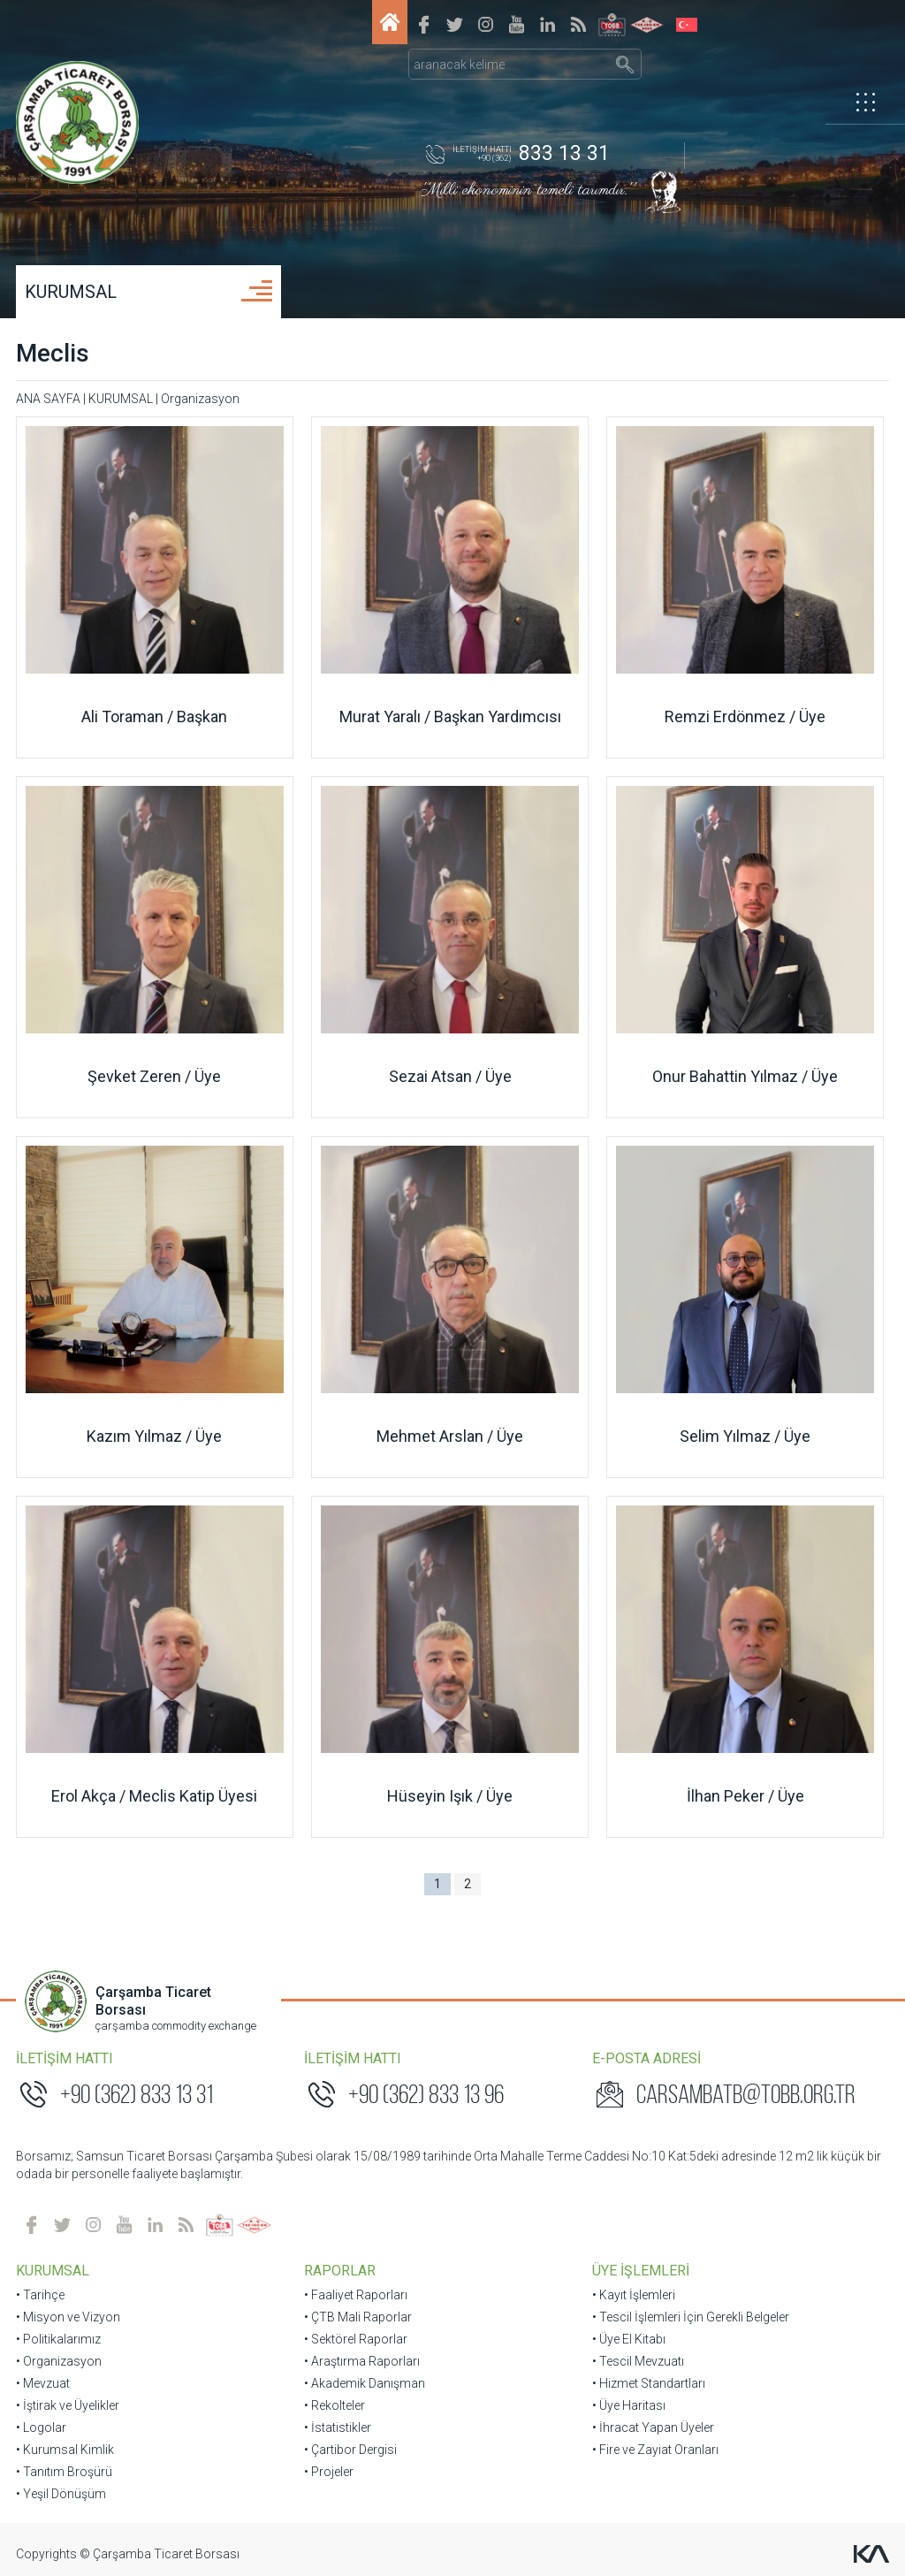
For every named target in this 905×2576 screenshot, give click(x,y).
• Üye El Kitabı (628, 2339)
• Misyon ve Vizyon (70, 2317)
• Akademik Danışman (365, 2383)
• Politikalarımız (60, 2339)
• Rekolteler (335, 2405)
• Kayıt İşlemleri (632, 2295)
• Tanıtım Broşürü (66, 2472)
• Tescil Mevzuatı (637, 2361)
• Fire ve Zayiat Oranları (654, 2450)
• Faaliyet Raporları (356, 2295)
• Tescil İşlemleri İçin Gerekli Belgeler (689, 2317)
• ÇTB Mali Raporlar (359, 2317)
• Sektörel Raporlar (356, 2339)
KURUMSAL (72, 291)
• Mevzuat (45, 2383)
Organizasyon (202, 399)
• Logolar (43, 2427)
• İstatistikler (338, 2427)
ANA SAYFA (50, 399)
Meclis (54, 353)
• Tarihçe (42, 2295)
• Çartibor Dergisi (351, 2450)
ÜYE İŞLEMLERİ (639, 2270)
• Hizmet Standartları (647, 2383)
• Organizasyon (60, 2361)
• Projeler (329, 2472)
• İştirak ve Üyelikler (69, 2405)
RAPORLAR (340, 2270)
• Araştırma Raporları (363, 2361)
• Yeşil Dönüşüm (63, 2494)
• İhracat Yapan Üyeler (652, 2427)
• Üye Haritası (628, 2405)
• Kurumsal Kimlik (67, 2450)
